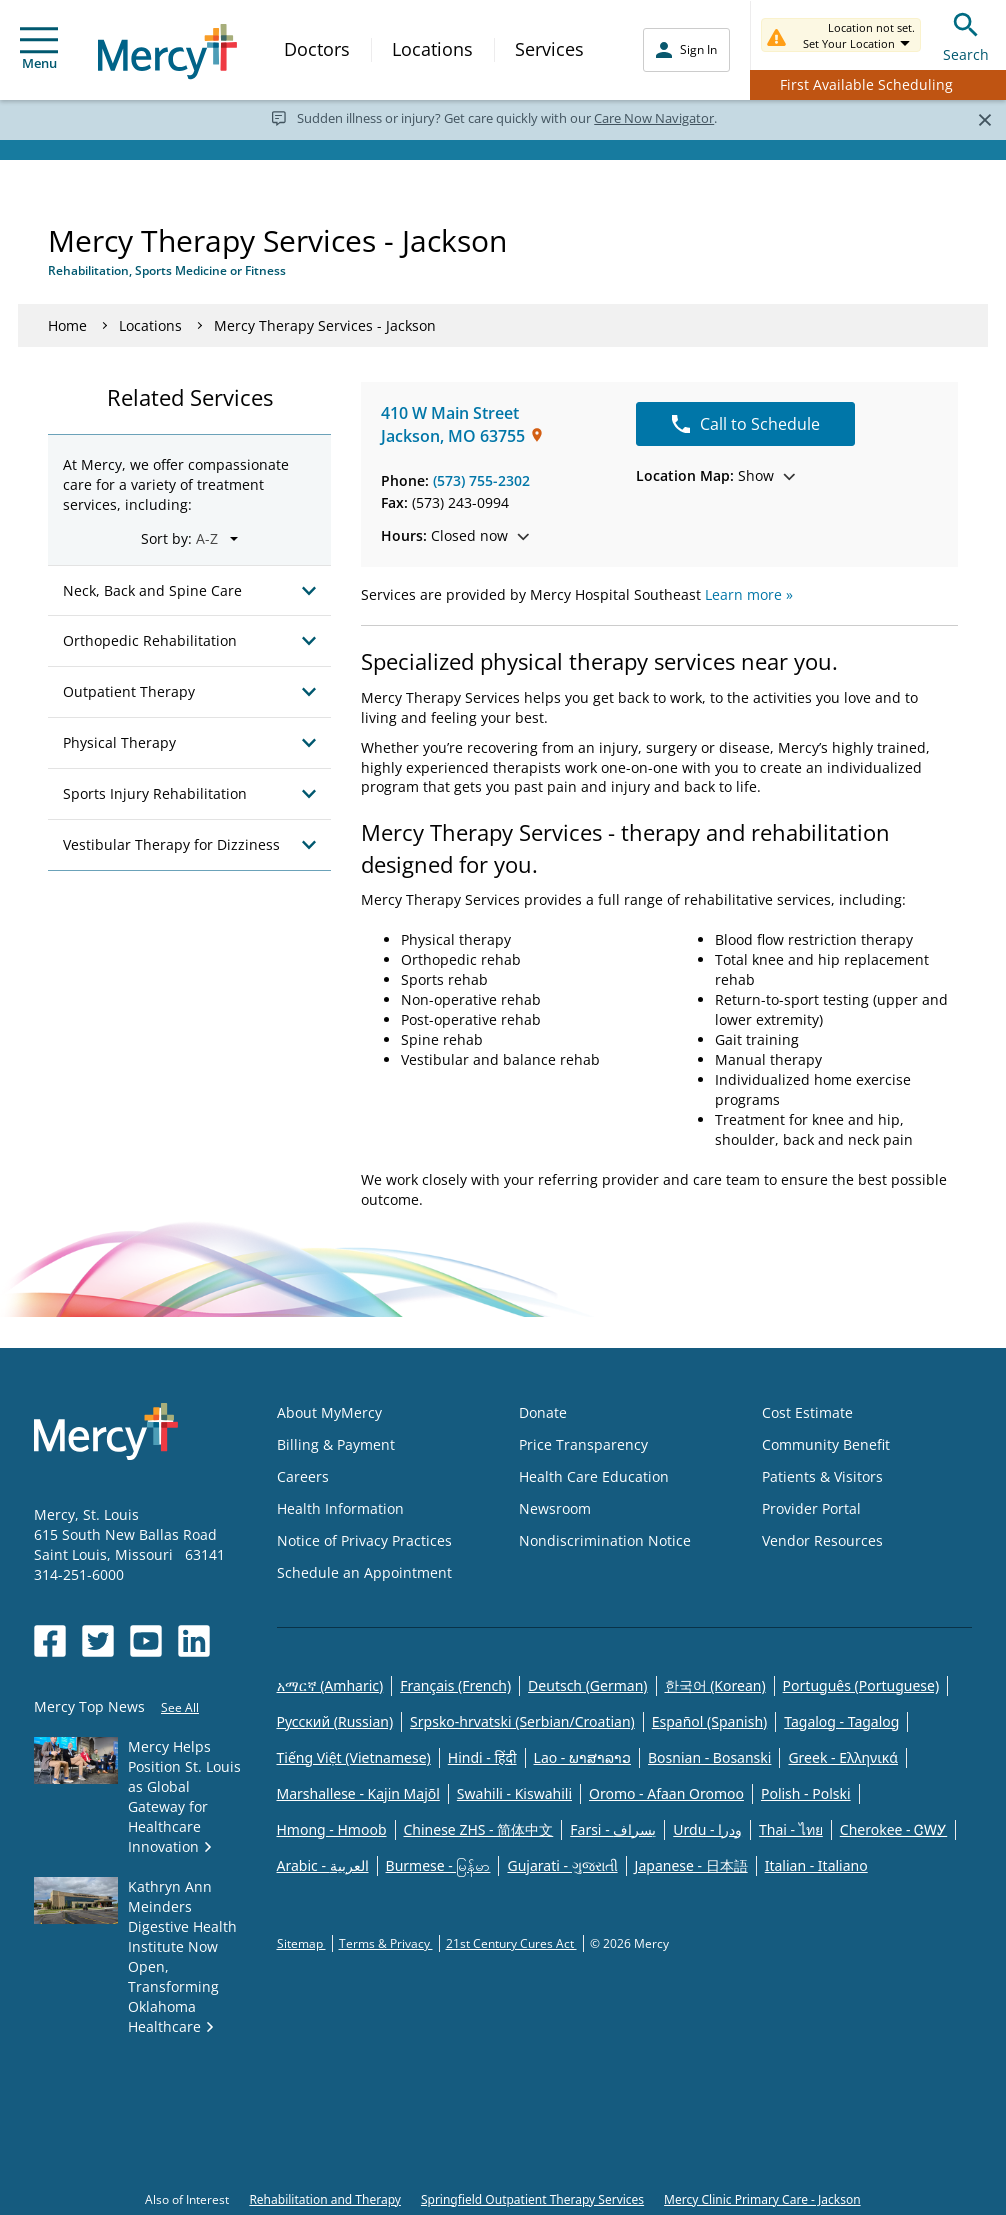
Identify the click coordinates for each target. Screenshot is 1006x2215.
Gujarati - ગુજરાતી (562, 1865)
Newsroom (555, 1508)
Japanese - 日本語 (691, 1865)
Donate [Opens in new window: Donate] (543, 1412)
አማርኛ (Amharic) (330, 1685)
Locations (432, 49)
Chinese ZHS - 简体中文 (479, 1829)
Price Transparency (583, 1444)
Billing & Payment (336, 1444)
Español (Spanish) (710, 1721)
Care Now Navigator (654, 118)
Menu (39, 49)
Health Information (340, 1508)
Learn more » (749, 594)
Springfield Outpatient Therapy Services (532, 2199)
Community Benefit (826, 1444)
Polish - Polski (806, 1793)
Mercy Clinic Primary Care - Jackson (762, 2199)
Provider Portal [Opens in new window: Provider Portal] (811, 1508)
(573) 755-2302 (481, 480)
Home (67, 325)
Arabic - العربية (323, 1865)
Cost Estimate (807, 1412)
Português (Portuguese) (861, 1685)
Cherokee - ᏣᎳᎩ (893, 1829)
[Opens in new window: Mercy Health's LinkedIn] (194, 1641)
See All (180, 1707)
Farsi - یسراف (613, 1829)
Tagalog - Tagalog (841, 1721)
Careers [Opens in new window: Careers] (303, 1476)
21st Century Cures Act (511, 1943)
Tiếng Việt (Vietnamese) (354, 1757)
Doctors (317, 49)
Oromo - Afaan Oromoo (666, 1793)
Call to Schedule (746, 424)
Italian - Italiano (816, 1865)
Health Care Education (594, 1476)
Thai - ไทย (791, 1829)
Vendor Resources (822, 1540)
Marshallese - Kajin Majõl (358, 1793)
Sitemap (301, 1943)
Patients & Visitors (822, 1476)
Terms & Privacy (386, 1943)
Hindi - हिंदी (482, 1757)
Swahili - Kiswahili (514, 1793)
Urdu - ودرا (707, 1829)
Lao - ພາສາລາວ (582, 1757)
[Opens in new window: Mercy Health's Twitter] (98, 1641)
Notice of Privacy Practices (364, 1540)
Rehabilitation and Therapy (325, 2199)
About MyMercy (329, 1412)
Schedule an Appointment (364, 1572)
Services (549, 49)
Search (966, 34)
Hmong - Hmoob (332, 1829)
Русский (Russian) (335, 1721)
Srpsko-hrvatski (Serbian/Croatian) (522, 1721)
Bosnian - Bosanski (709, 1757)
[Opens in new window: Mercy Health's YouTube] (146, 1641)
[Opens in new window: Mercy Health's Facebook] (50, 1641)
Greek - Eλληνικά (843, 1757)
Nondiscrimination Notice (605, 1540)
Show (715, 475)
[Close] (984, 119)
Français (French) (455, 1685)
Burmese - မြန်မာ (438, 1865)
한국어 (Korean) (715, 1685)
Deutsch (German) (587, 1685)
